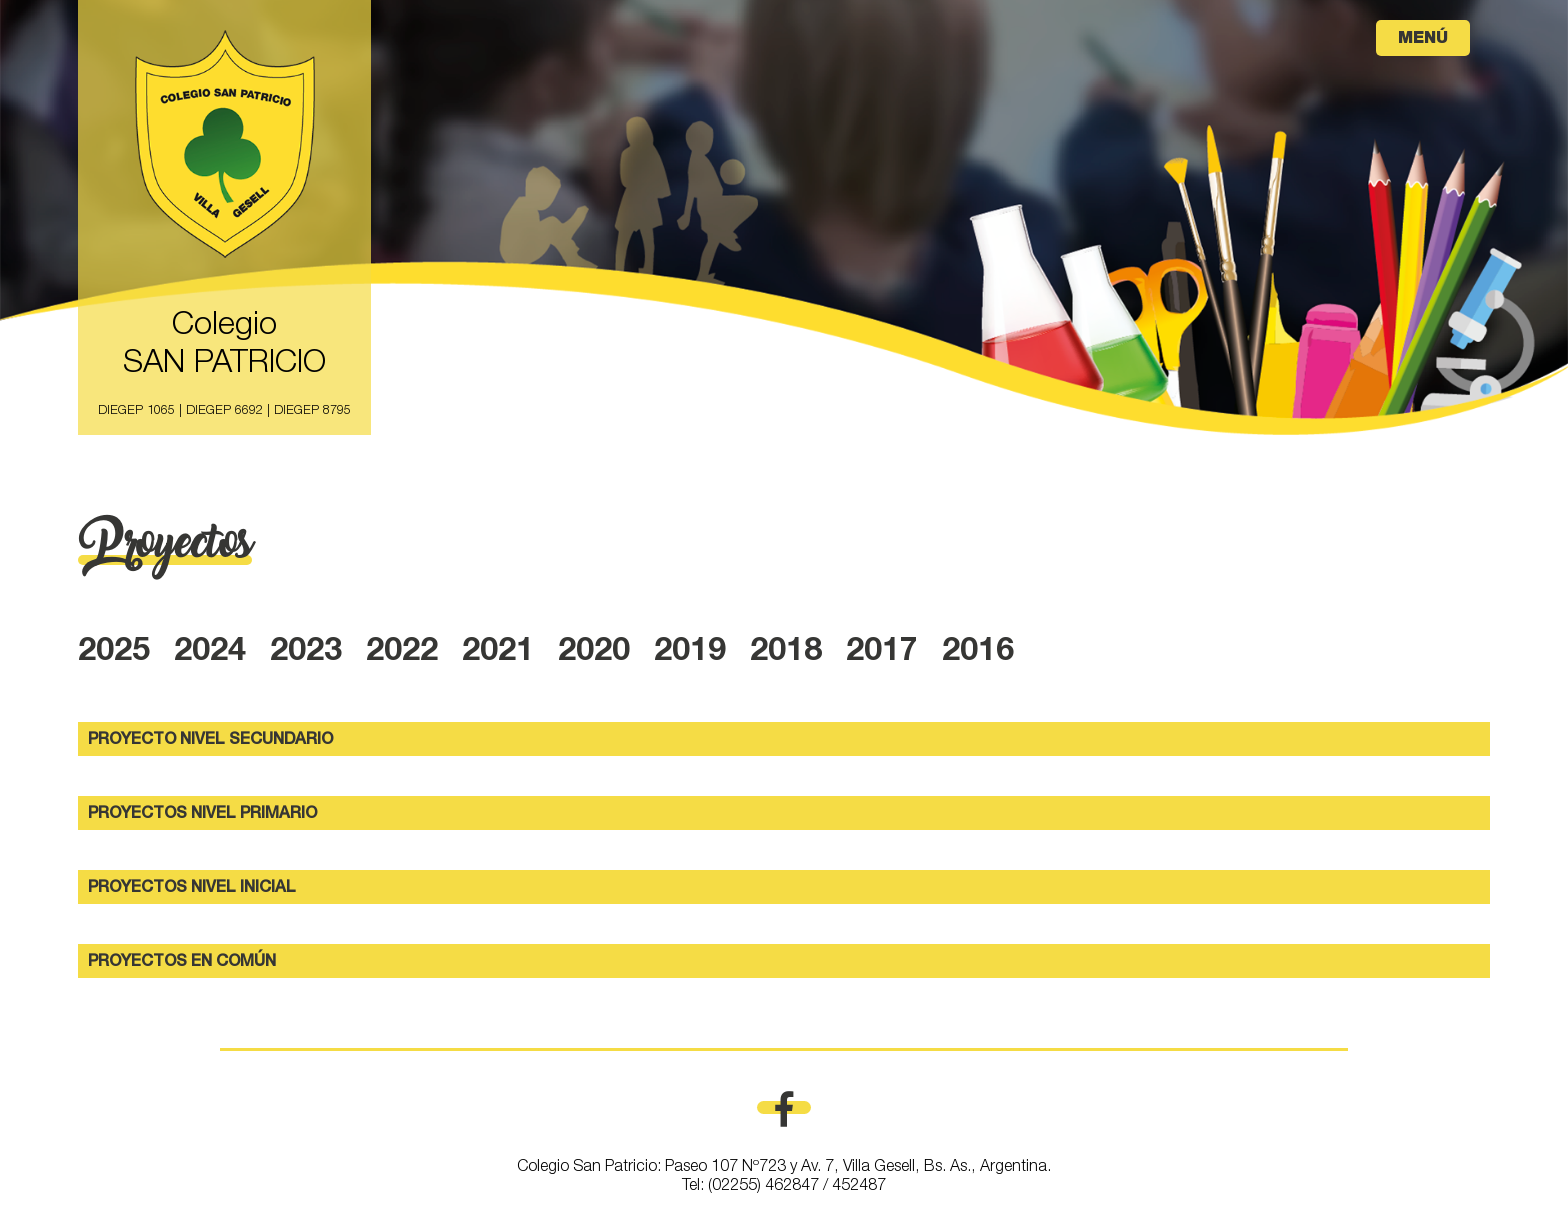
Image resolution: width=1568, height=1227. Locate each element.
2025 (114, 653)
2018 (786, 653)
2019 (690, 653)
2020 (594, 653)
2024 (210, 653)
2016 (978, 653)
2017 (882, 653)
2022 (402, 653)
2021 (498, 653)
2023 (306, 653)
